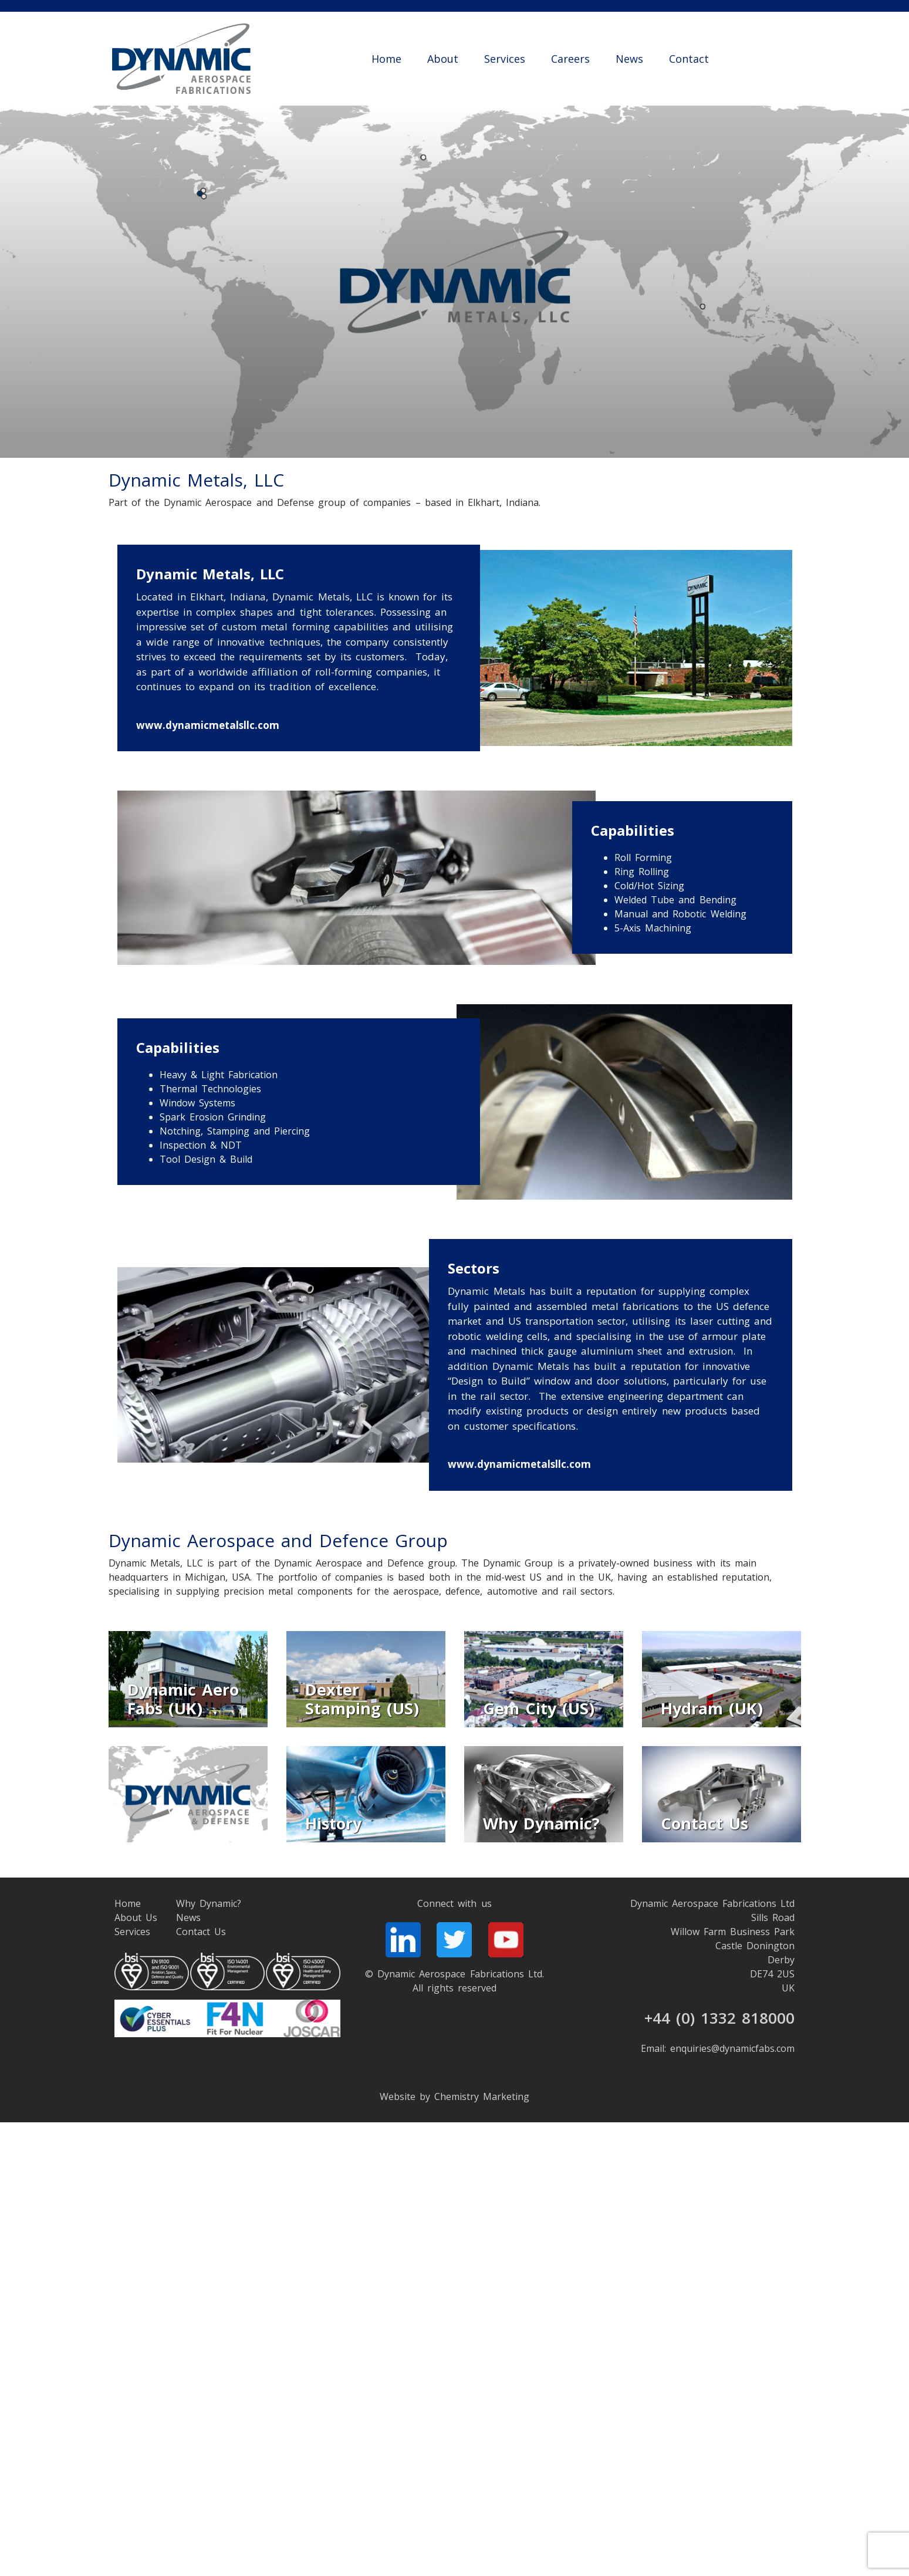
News (629, 59)
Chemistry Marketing (481, 2096)
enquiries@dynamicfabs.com (732, 2048)
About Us (135, 1917)
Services (504, 59)
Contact (689, 59)
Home (386, 59)
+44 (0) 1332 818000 (719, 2017)
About (442, 59)
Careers (570, 59)
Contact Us (201, 1931)
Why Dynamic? (208, 1903)
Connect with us (454, 1903)
